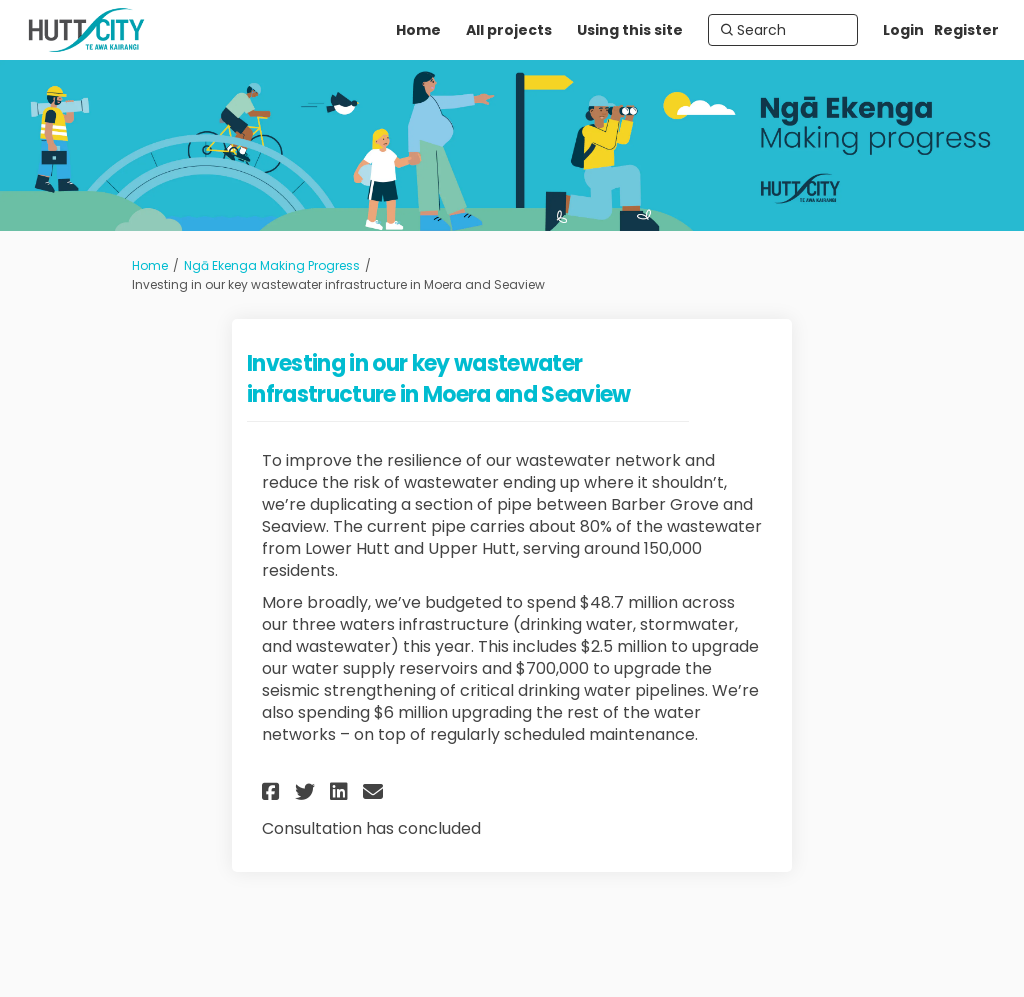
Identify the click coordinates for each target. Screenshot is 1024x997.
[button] (273, 791)
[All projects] (509, 30)
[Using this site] (630, 30)
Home (150, 265)
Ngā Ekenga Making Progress (272, 265)
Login (903, 30)
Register (966, 30)
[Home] (418, 30)
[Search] (783, 30)
